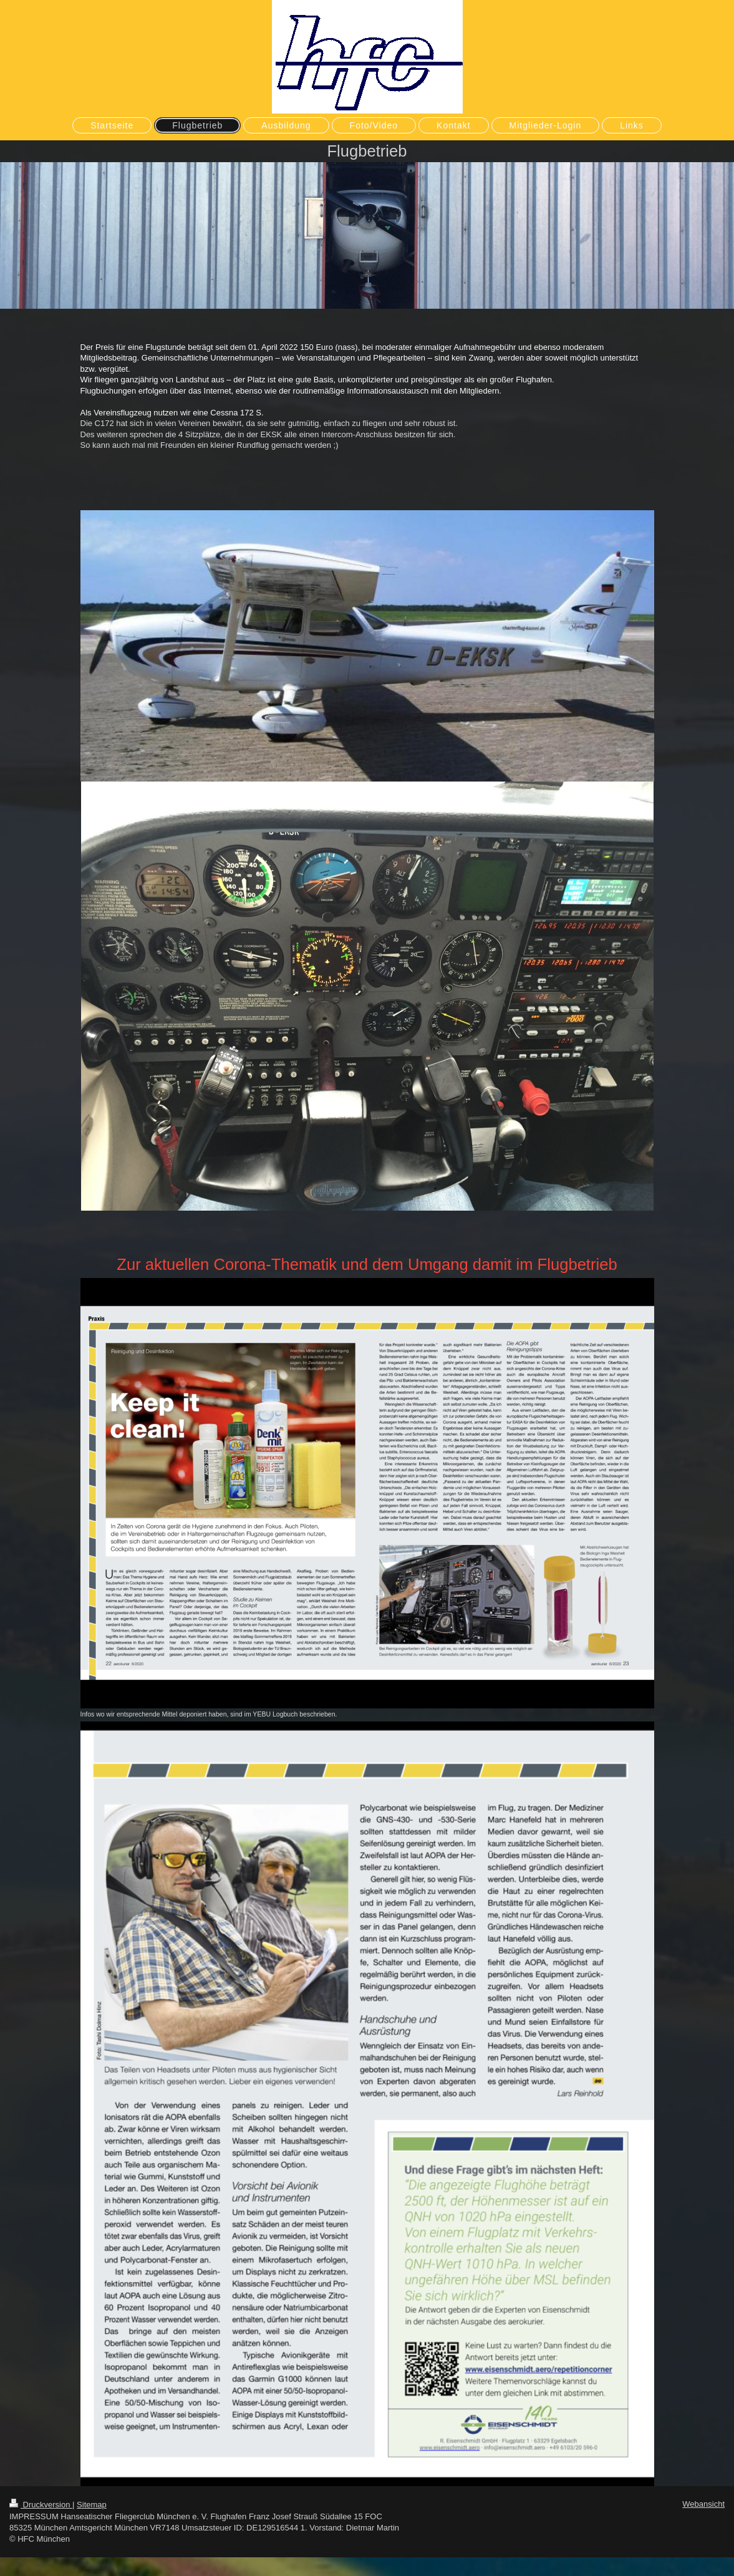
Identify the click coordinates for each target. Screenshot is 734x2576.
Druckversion (40, 2504)
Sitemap (92, 2504)
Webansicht (703, 2504)
